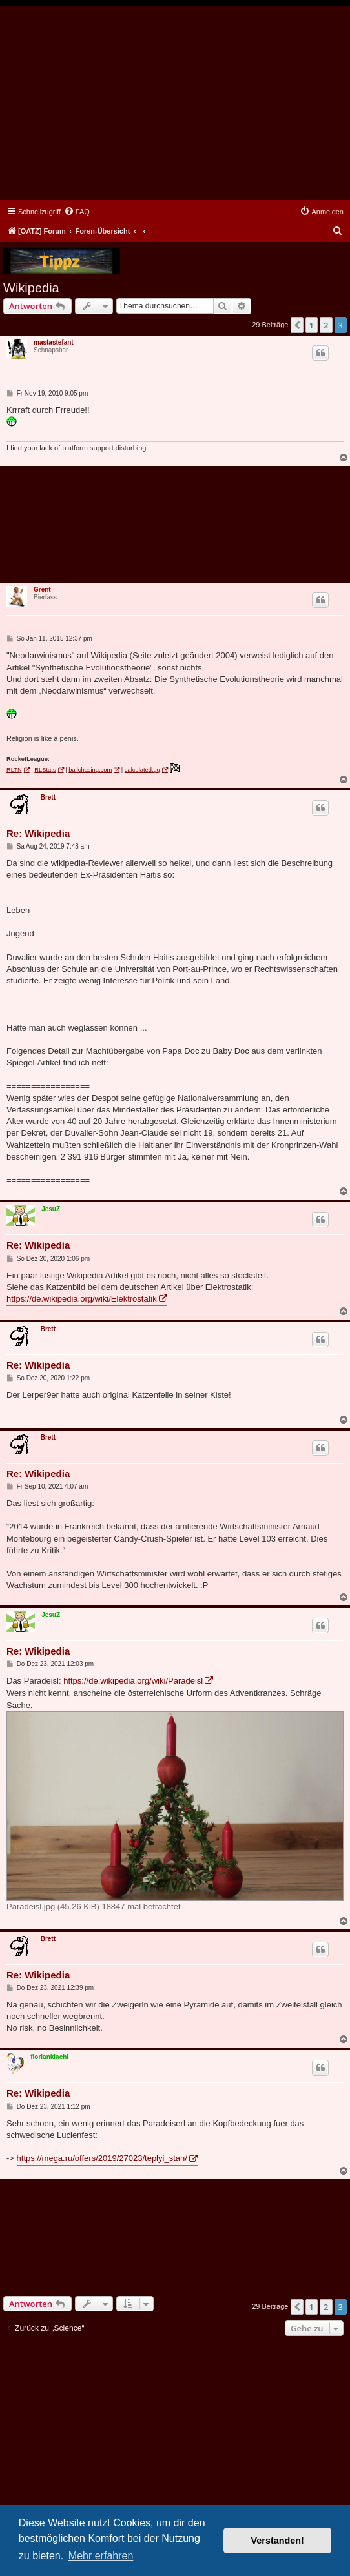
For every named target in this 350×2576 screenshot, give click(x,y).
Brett (48, 797)
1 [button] (311, 325)
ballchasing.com (90, 770)
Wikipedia (31, 288)
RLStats (45, 770)
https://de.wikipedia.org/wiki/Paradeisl (133, 1680)
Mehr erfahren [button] (101, 2555)
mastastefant (54, 342)
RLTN (14, 770)
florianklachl (49, 2056)
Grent (42, 589)
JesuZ (50, 1209)
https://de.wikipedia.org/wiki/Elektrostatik (81, 1298)
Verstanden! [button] (277, 2540)
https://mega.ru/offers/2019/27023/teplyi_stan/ (102, 2158)
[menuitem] (77, 211)
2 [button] (326, 325)
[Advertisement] (175, 103)
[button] (297, 325)
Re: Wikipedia (38, 833)
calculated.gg (142, 770)
